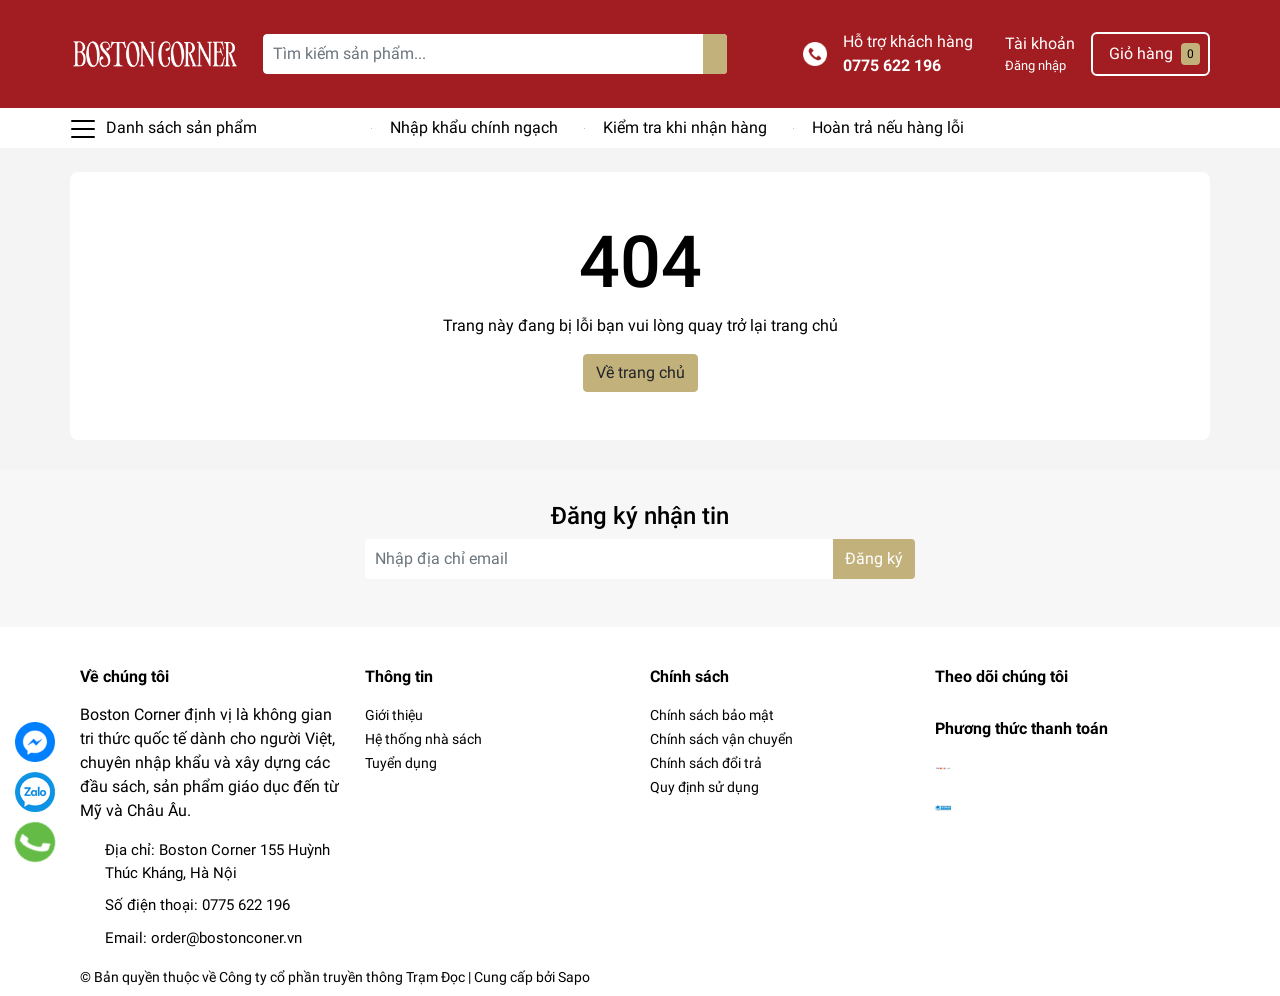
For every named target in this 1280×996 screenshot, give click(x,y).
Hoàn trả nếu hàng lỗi (888, 127)
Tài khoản (1040, 43)
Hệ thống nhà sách (423, 739)
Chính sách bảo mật (712, 715)
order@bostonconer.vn (226, 938)
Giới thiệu (394, 715)
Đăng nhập (1035, 65)
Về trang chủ (640, 372)
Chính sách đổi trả (706, 763)
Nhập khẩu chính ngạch (474, 127)
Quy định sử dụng (704, 787)
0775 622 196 (892, 65)
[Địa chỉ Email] (640, 559)
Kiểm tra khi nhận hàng (685, 127)
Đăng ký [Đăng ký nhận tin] (874, 558)
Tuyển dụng (401, 763)
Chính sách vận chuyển (721, 739)
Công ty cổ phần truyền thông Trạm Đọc (342, 977)
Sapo (574, 977)
